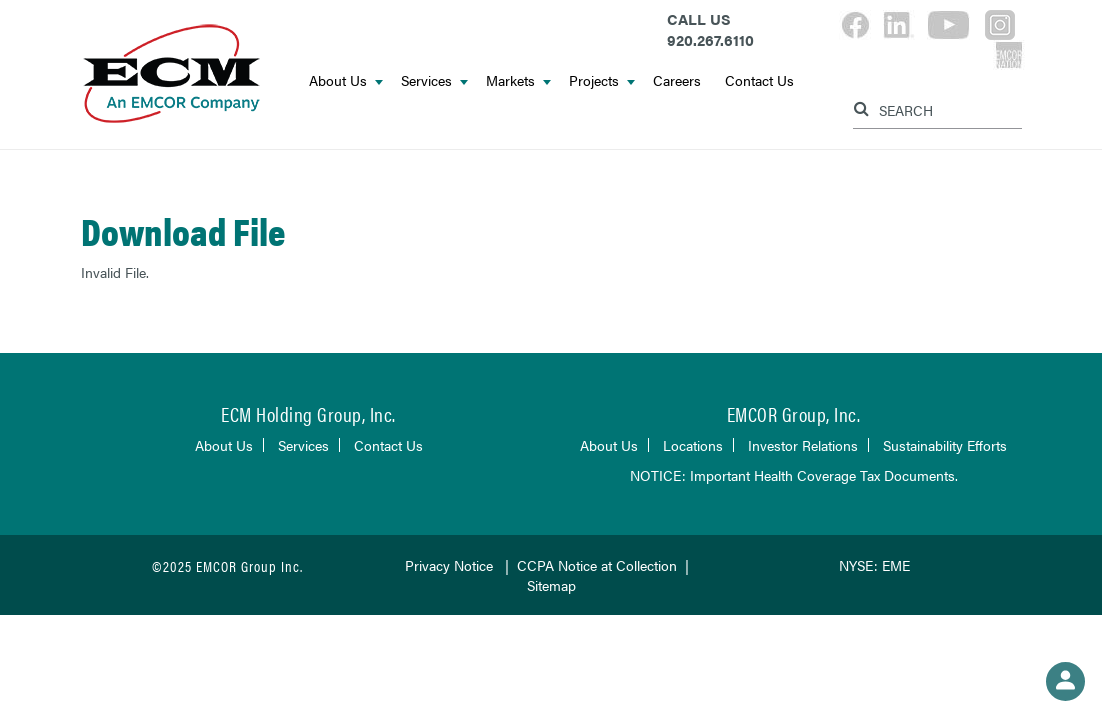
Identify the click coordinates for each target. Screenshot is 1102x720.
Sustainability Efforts (945, 445)
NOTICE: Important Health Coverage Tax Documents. (794, 475)
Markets (518, 80)
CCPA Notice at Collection (597, 565)
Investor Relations (803, 445)
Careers (677, 80)
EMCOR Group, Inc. (794, 413)
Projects (602, 80)
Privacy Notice (449, 565)
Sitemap (551, 585)
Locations (693, 445)
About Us (346, 80)
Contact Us (759, 80)
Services (434, 80)
